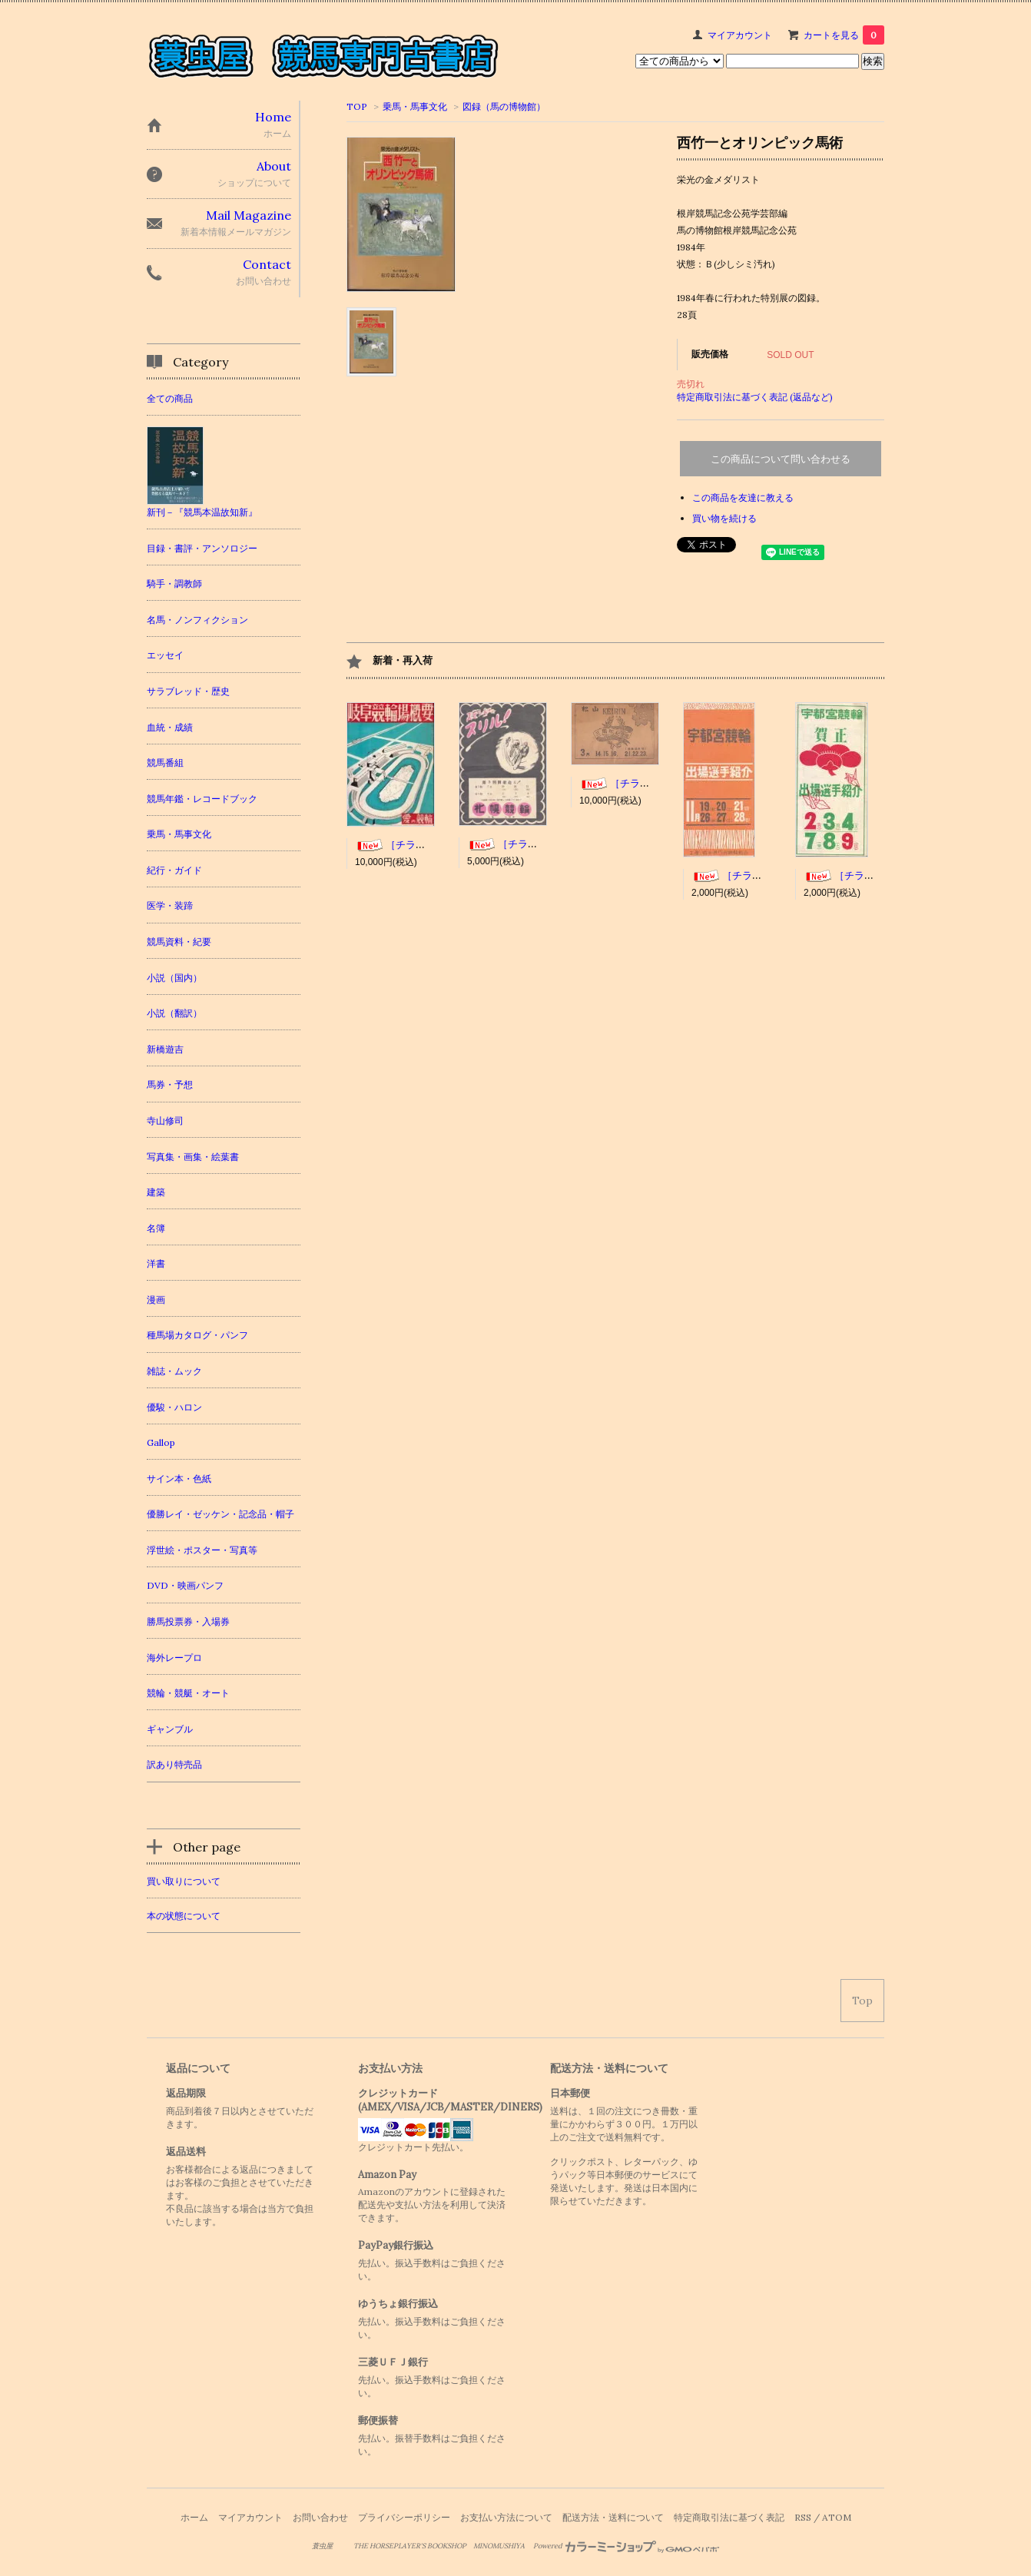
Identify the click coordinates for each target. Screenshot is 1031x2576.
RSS (802, 2517)
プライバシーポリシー (404, 2517)
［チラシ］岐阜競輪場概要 (430, 844)
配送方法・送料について (613, 2517)
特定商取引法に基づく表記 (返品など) (755, 397)
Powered (626, 2546)
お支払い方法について (506, 2517)
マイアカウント (740, 35)
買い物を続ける (724, 518)
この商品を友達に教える (743, 497)
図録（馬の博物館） (503, 106)
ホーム (194, 2517)
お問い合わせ (320, 2517)
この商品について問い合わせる (780, 459)
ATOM (836, 2517)
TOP (356, 106)
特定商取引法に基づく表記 (729, 2517)
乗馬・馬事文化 (415, 106)
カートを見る (844, 35)
